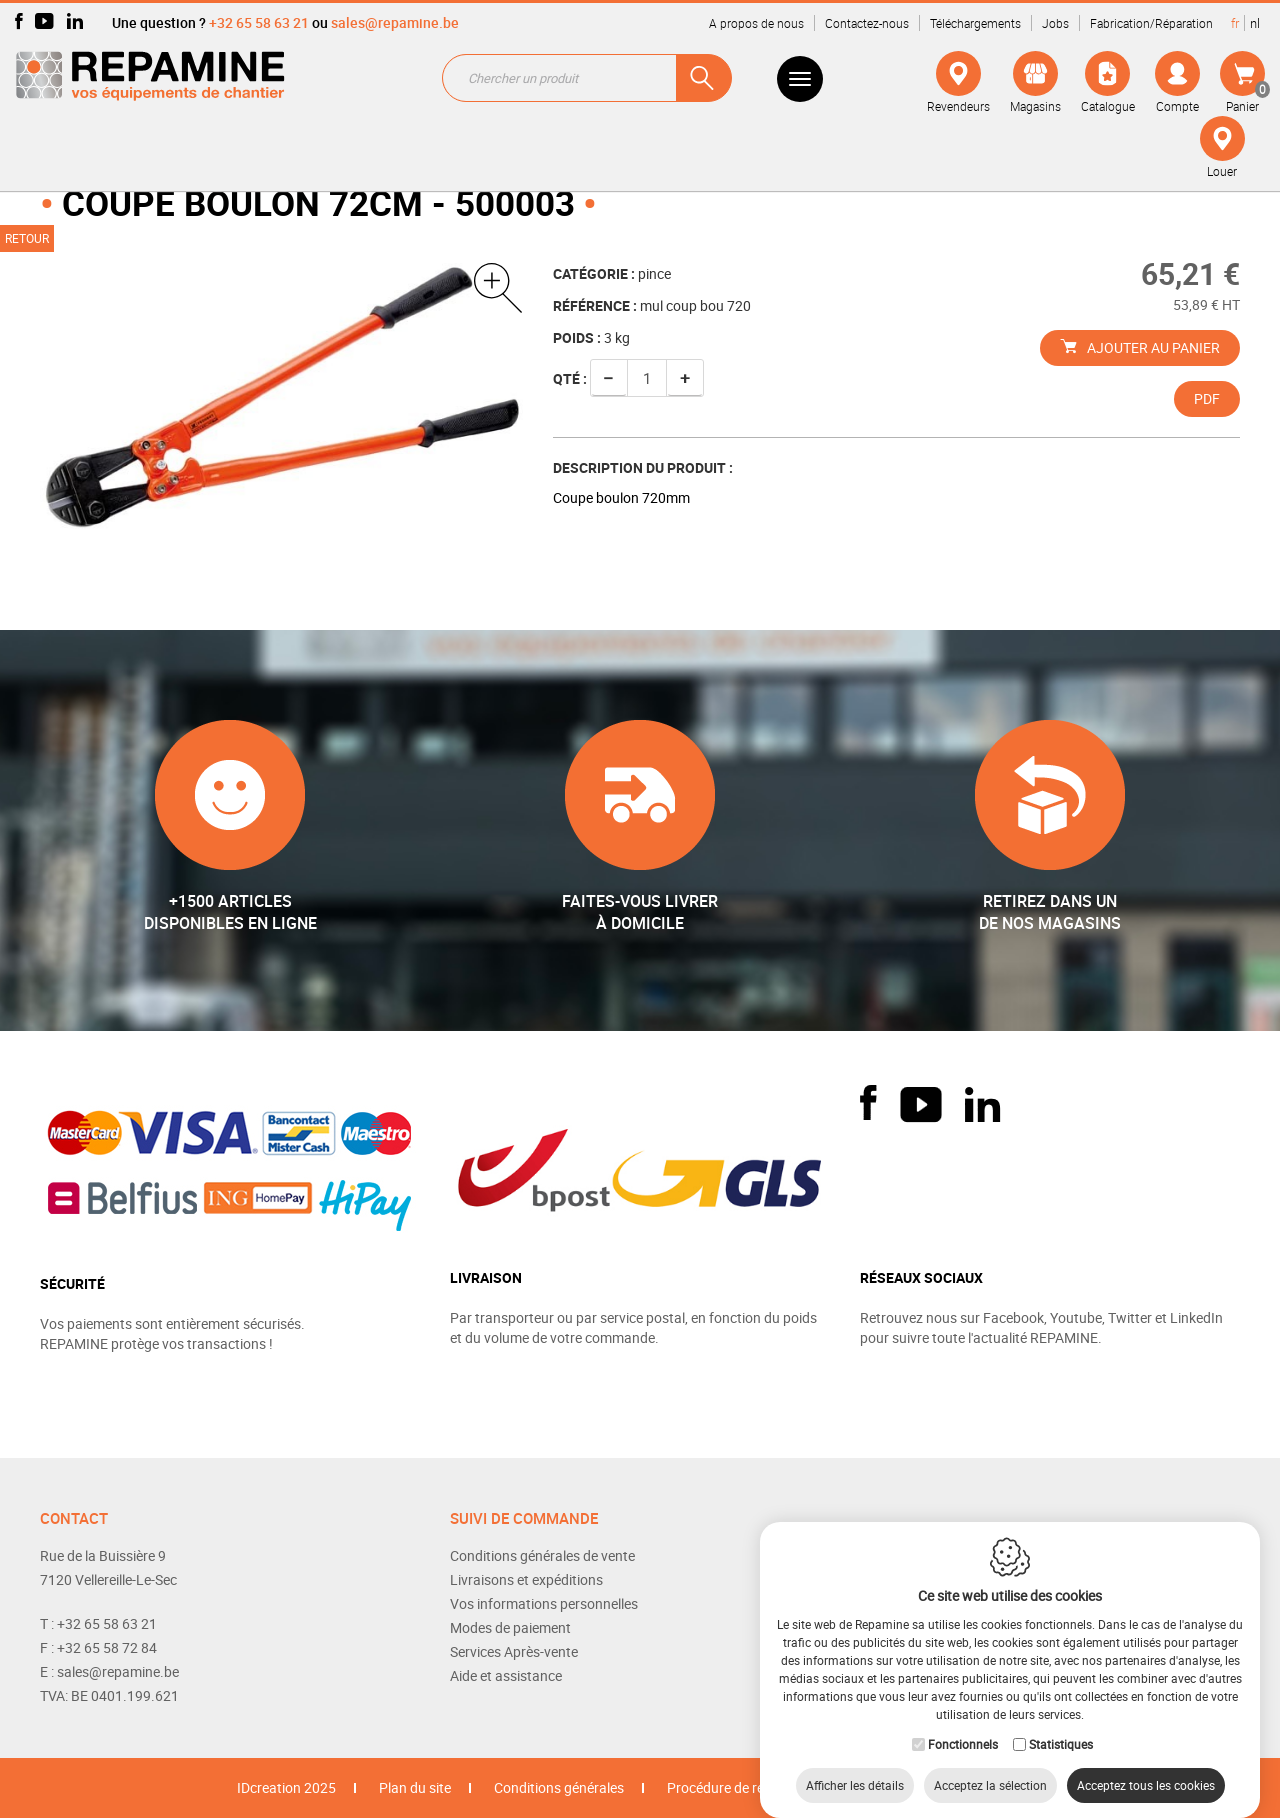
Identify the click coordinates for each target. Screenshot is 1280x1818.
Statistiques (1061, 1724)
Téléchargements (975, 23)
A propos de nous (756, 23)
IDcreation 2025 (286, 1787)
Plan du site (415, 1787)
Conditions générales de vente (542, 1555)
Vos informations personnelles (544, 1603)
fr (1235, 23)
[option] (281, 398)
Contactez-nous (867, 23)
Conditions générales (559, 1787)
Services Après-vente (514, 1651)
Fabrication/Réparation (1151, 23)
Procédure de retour (728, 1787)
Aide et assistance (506, 1675)
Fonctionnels (963, 1724)
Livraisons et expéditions (526, 1579)
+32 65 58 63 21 (259, 22)
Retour (27, 238)
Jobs (1055, 23)
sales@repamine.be (395, 22)
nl (1255, 23)
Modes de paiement (510, 1627)
